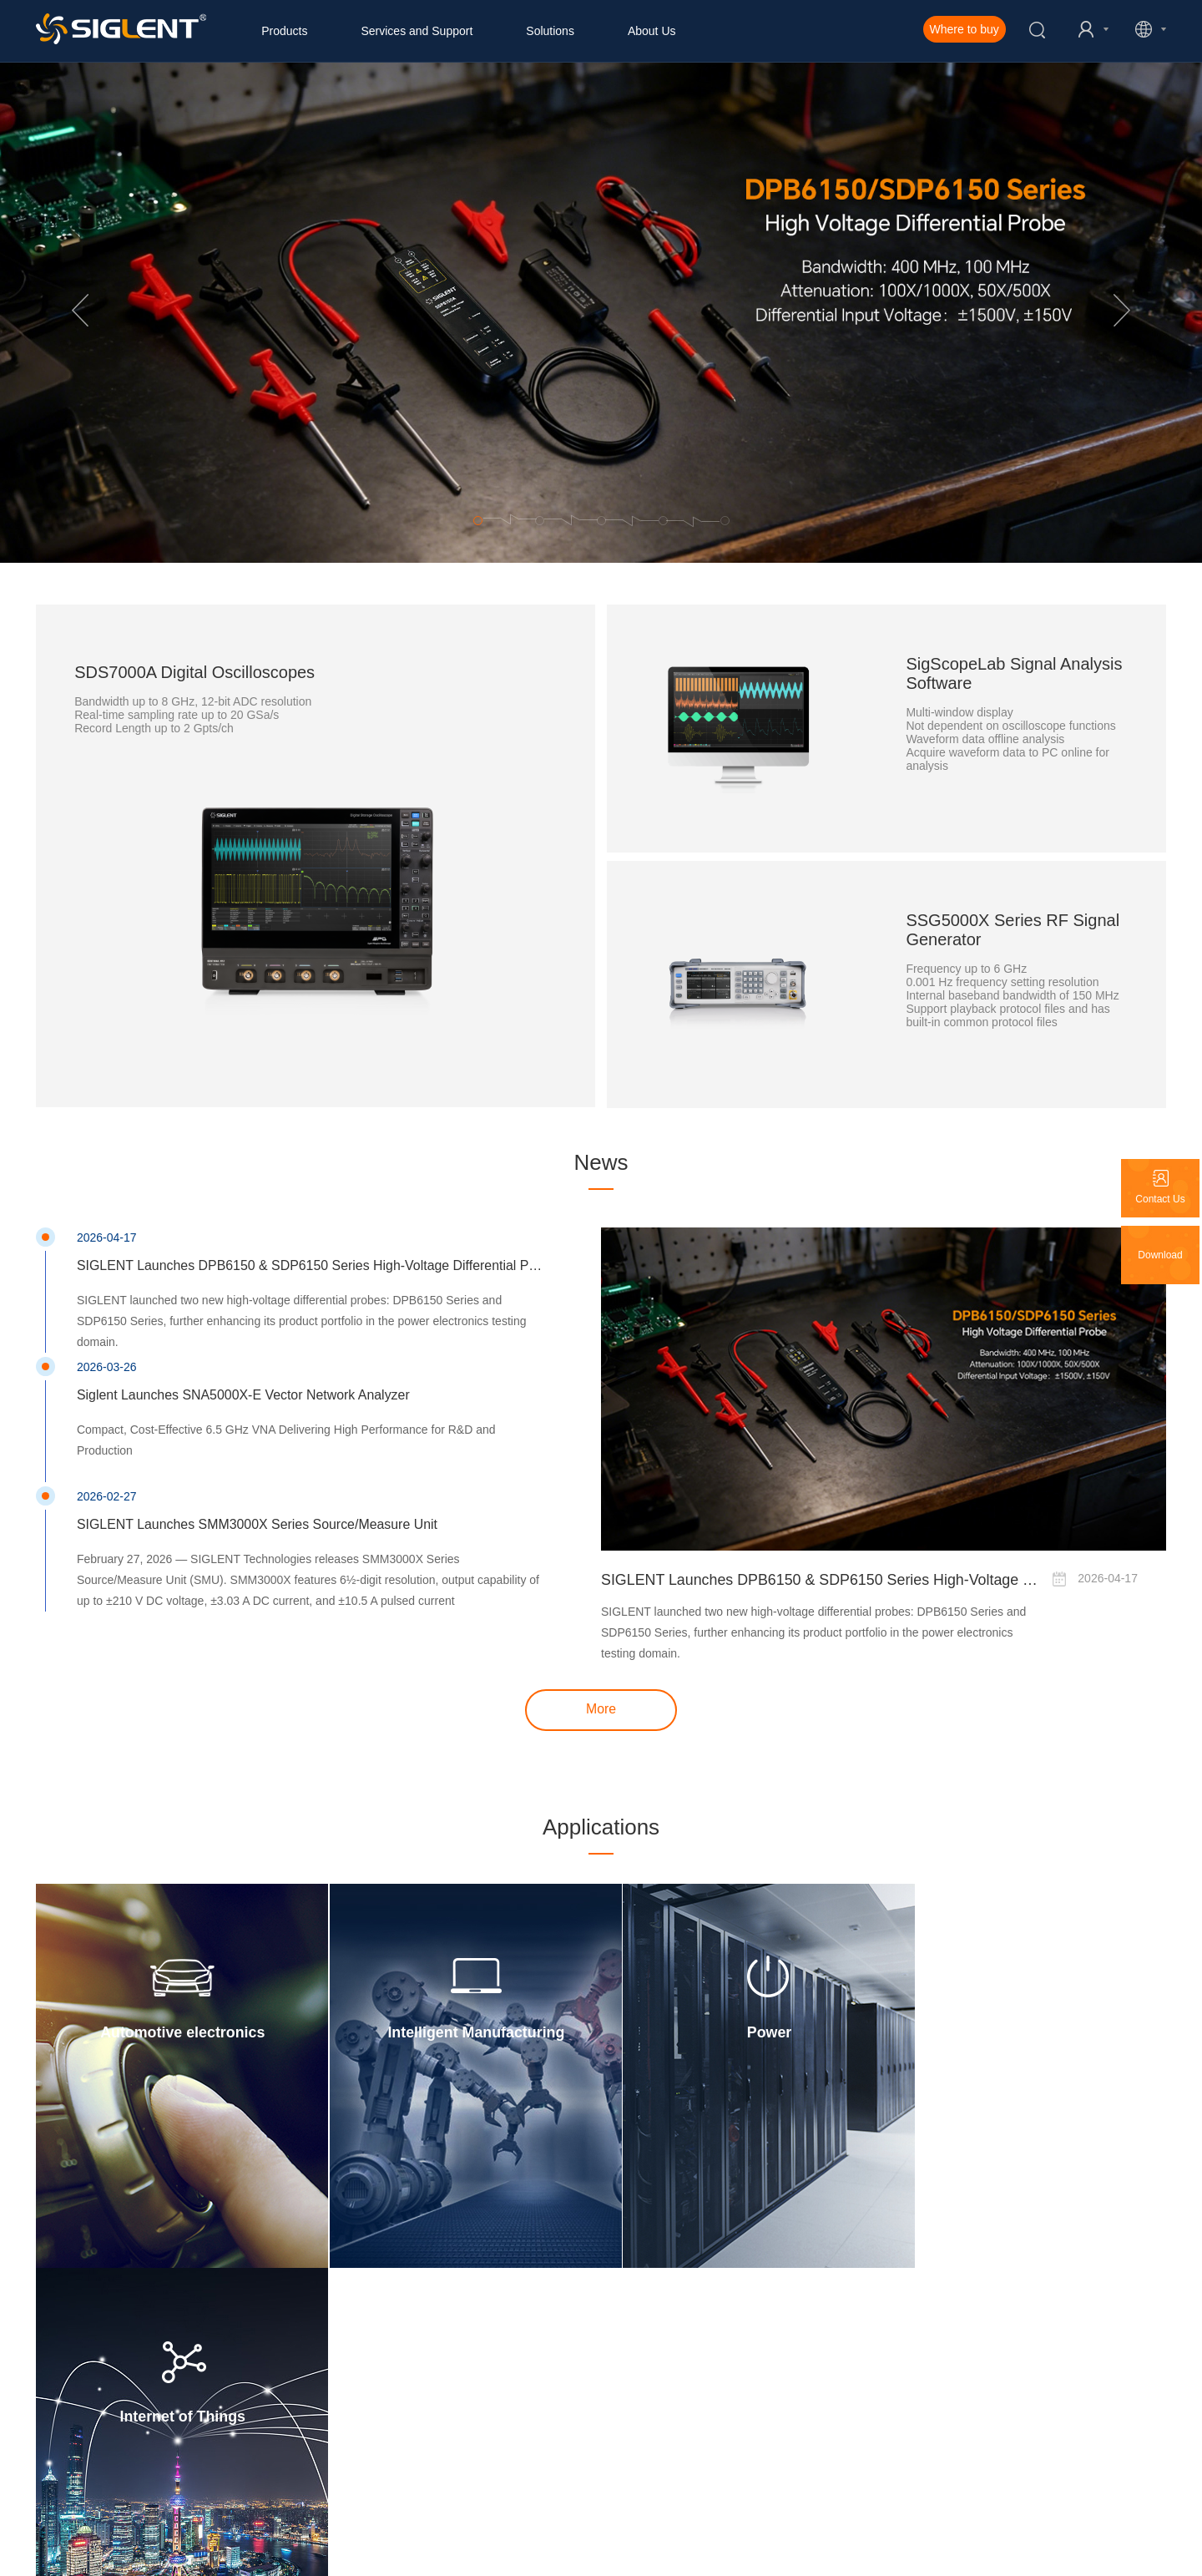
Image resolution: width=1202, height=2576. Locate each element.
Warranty (327, 2416)
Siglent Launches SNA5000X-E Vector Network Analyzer (244, 1391)
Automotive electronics (177, 2026)
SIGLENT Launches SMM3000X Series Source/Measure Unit (258, 1521)
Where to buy (964, 29)
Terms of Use (561, 2555)
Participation (334, 2436)
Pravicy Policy (456, 2555)
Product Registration (352, 2395)
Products (284, 31)
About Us (652, 31)
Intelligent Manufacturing (460, 2026)
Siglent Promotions (78, 2436)
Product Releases (75, 2416)
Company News (71, 2375)
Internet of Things (1025, 2026)
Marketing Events (75, 2395)
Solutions (550, 31)
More (601, 1706)
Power (742, 2026)
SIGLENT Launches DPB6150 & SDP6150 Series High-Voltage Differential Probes (821, 1577)
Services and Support (416, 31)
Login (319, 2375)
